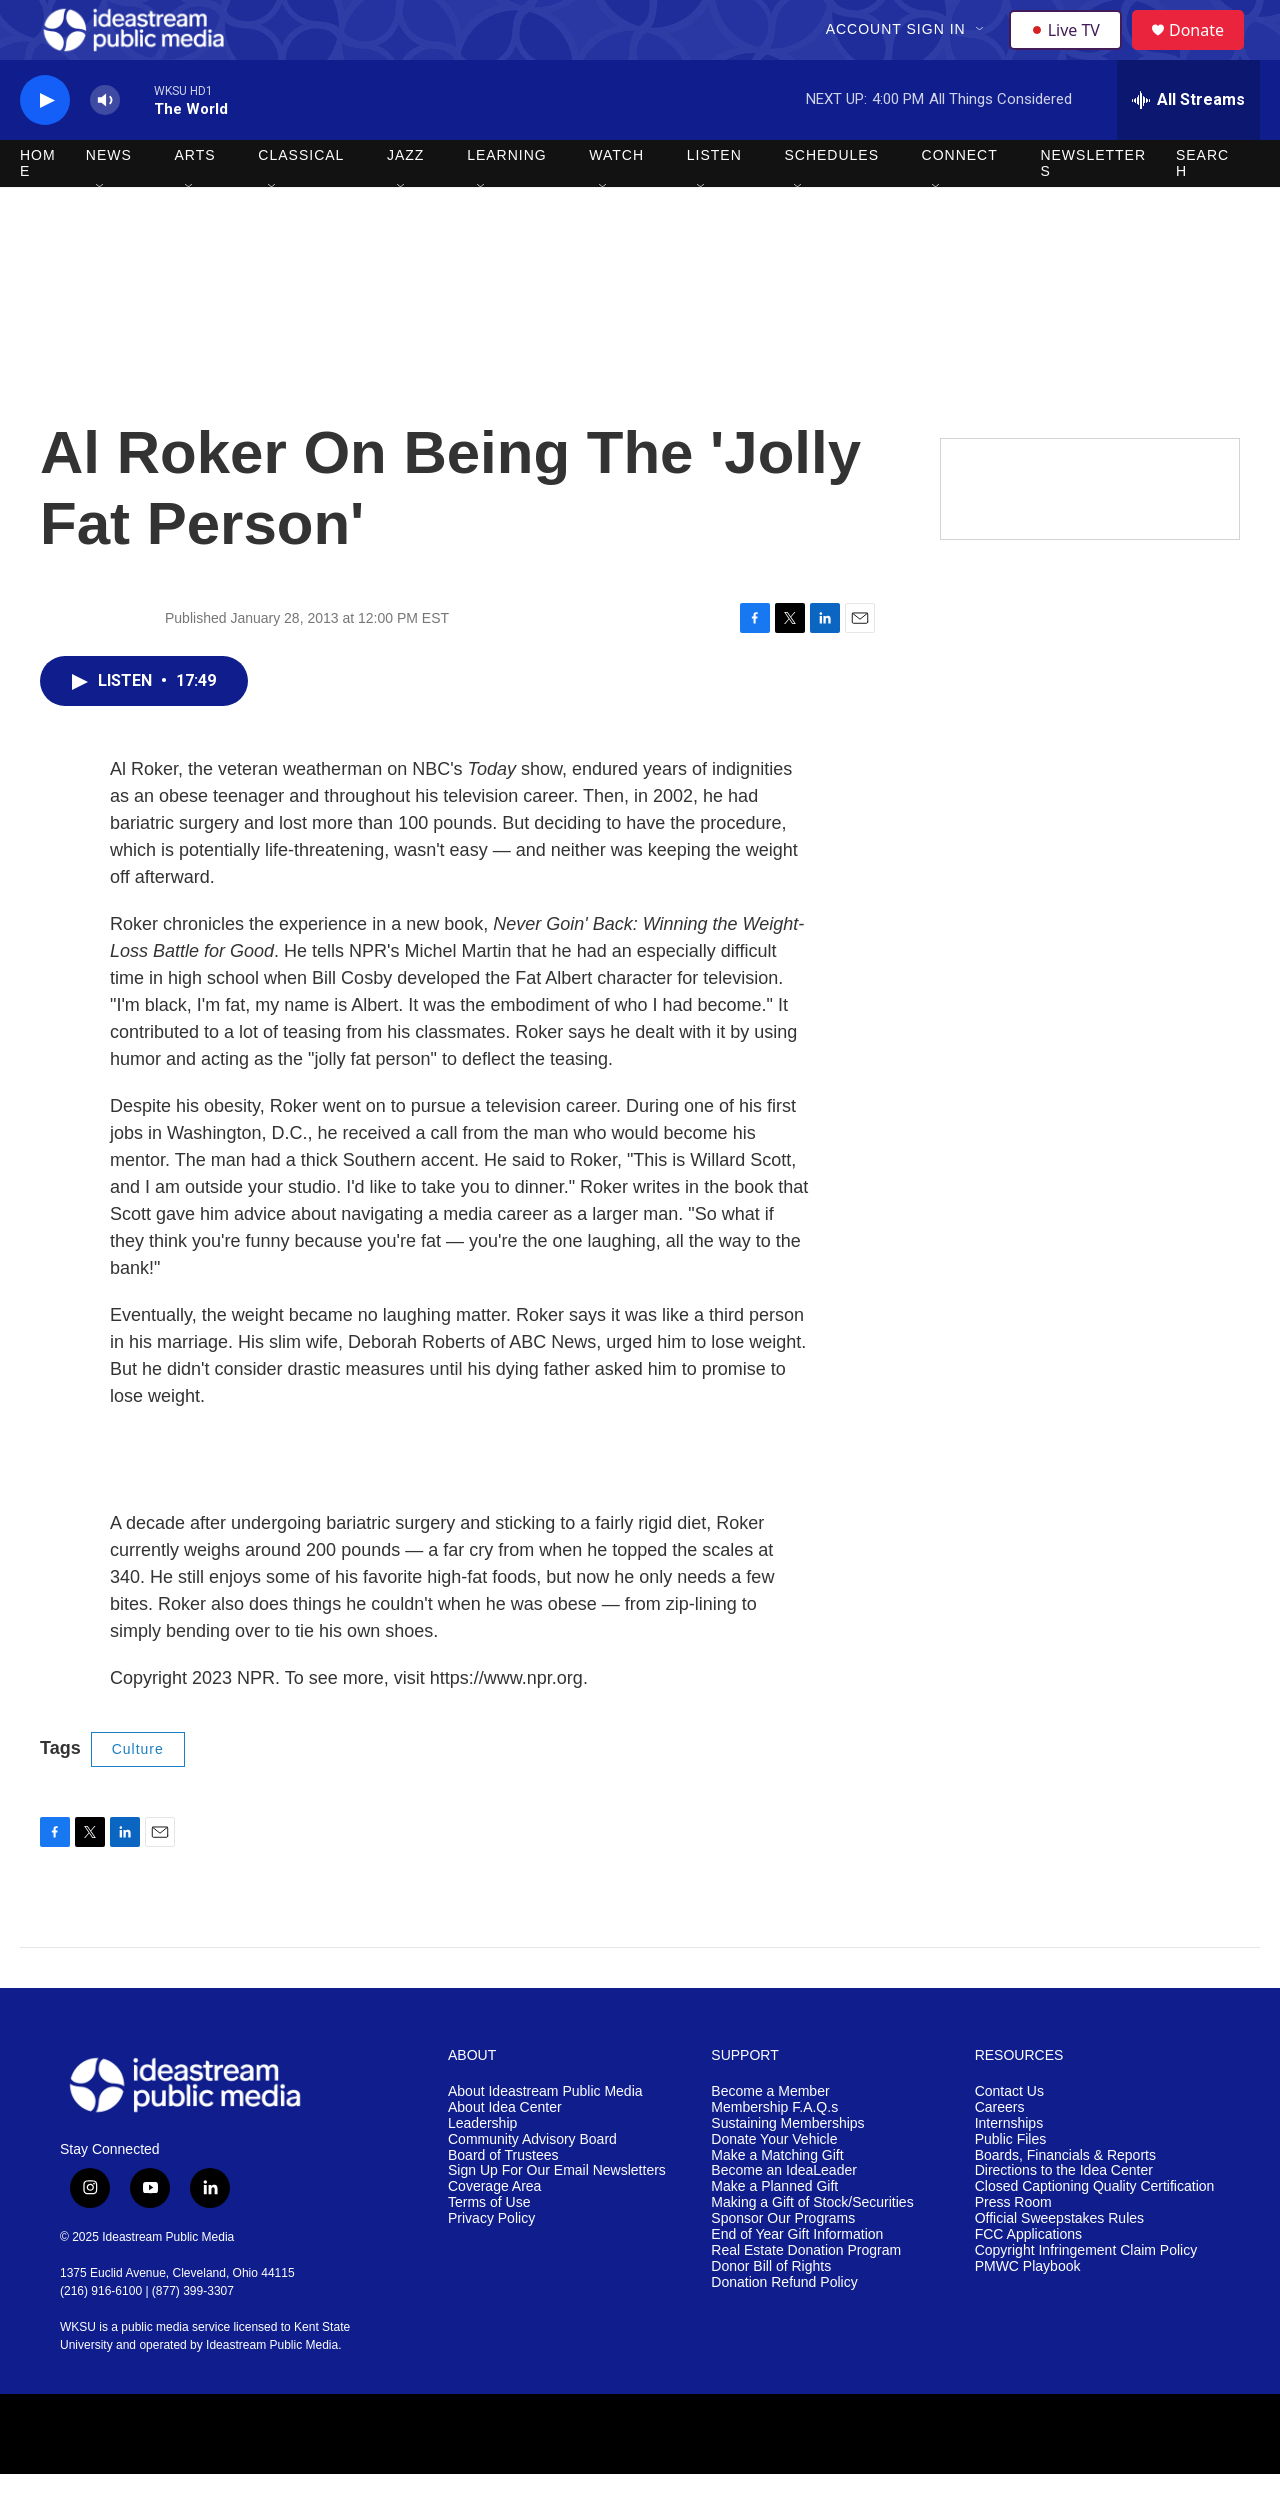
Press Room (1013, 2247)
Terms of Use (489, 2247)
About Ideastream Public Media (545, 2136)
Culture (138, 1794)
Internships (1009, 2168)
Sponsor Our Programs (783, 2263)
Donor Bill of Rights (771, 2311)
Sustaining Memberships (787, 2168)
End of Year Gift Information (797, 2279)
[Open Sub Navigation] (983, 52)
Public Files (1011, 2184)
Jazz (405, 200)
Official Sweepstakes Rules (1059, 2263)
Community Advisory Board (532, 2184)
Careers (1000, 2152)
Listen (714, 200)
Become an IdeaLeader (784, 2215)
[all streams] (1188, 145)
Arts (195, 200)
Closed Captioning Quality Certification (1095, 2231)
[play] (45, 145)
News (109, 200)
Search (1202, 208)
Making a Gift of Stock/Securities (812, 2247)
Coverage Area (494, 2231)
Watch (616, 200)
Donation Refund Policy (784, 2327)
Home (38, 208)
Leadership (482, 2168)
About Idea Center (505, 2152)
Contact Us (1009, 2136)
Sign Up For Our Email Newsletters (557, 2215)
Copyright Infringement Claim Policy (1086, 2295)
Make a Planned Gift (774, 2231)
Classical (301, 200)
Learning (507, 200)
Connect (960, 200)
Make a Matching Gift (777, 2200)
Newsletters (1093, 208)
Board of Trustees (503, 2200)
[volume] (105, 145)
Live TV (1071, 52)
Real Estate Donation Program (806, 2295)
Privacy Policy (491, 2263)
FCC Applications (1028, 2279)
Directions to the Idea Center (1064, 2215)
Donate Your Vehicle (774, 2184)
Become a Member (770, 2136)
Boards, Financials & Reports (1065, 2200)
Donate (1209, 52)
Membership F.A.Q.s (774, 2152)
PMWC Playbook (1028, 2311)
